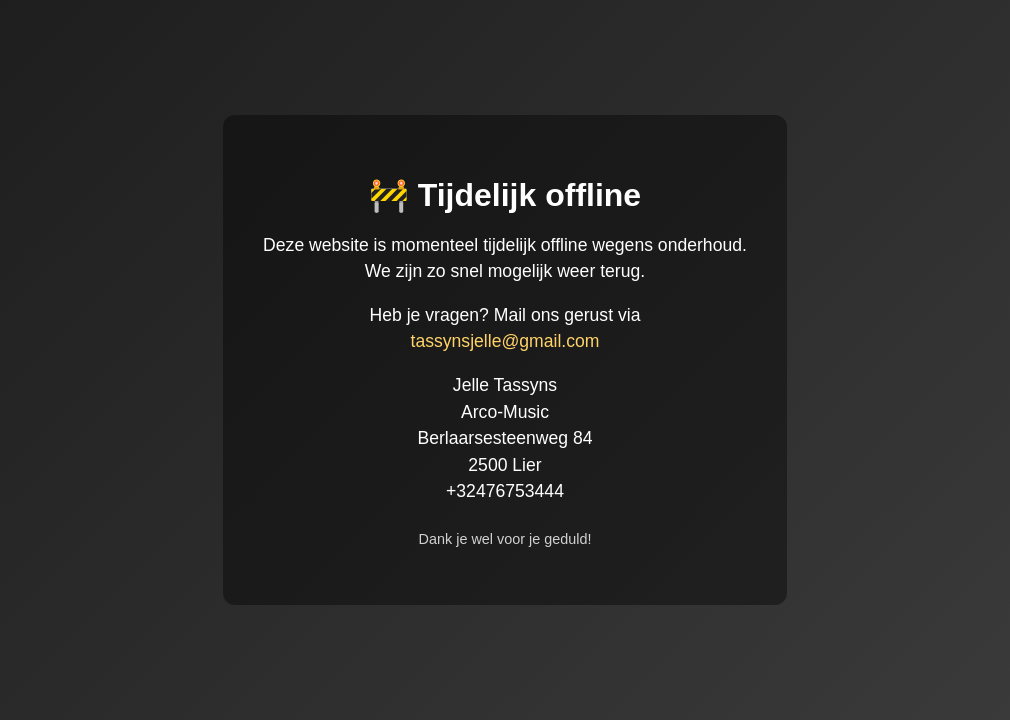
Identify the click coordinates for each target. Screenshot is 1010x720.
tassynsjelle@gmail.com (505, 341)
